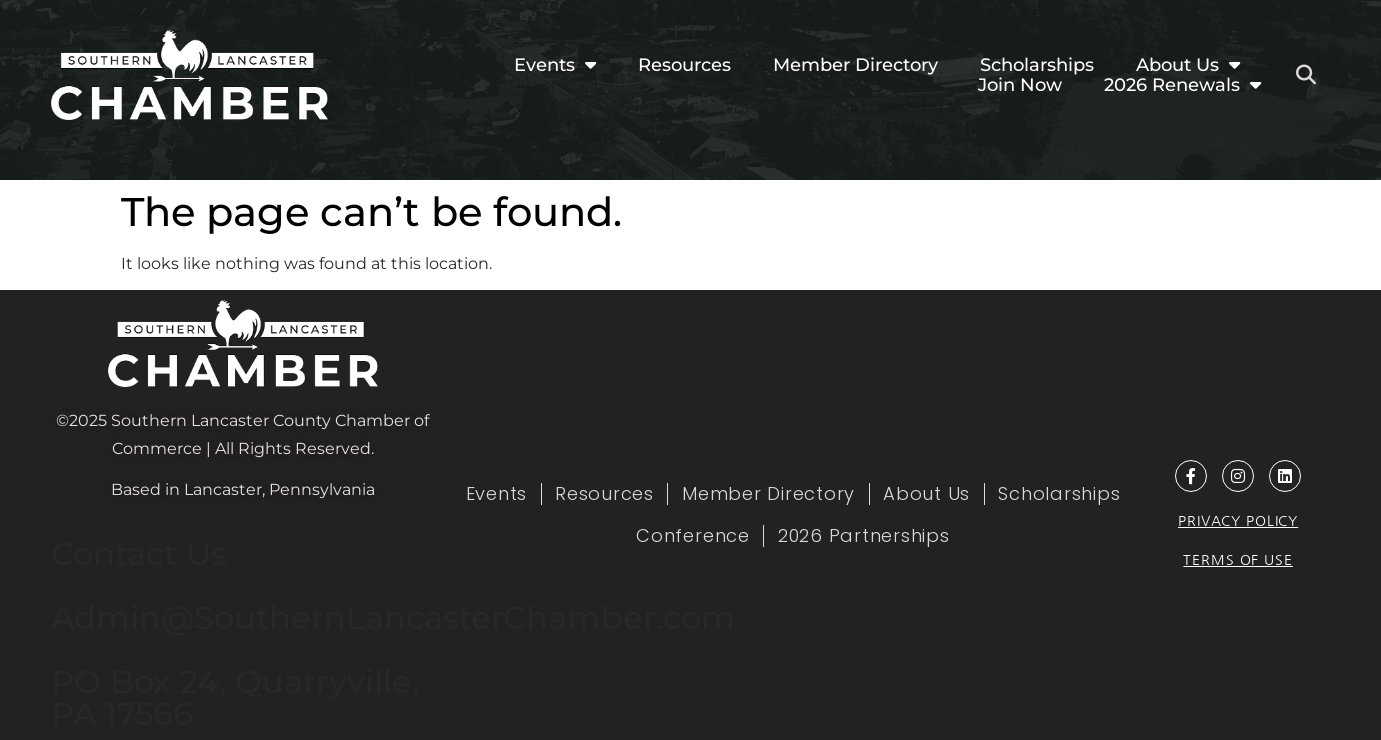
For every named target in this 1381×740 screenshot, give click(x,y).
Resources (684, 65)
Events (555, 65)
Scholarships (1037, 65)
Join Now (1020, 85)
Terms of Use (1237, 560)
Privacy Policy (1238, 521)
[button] (1306, 75)
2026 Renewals (1182, 85)
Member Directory (855, 65)
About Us (1188, 65)
